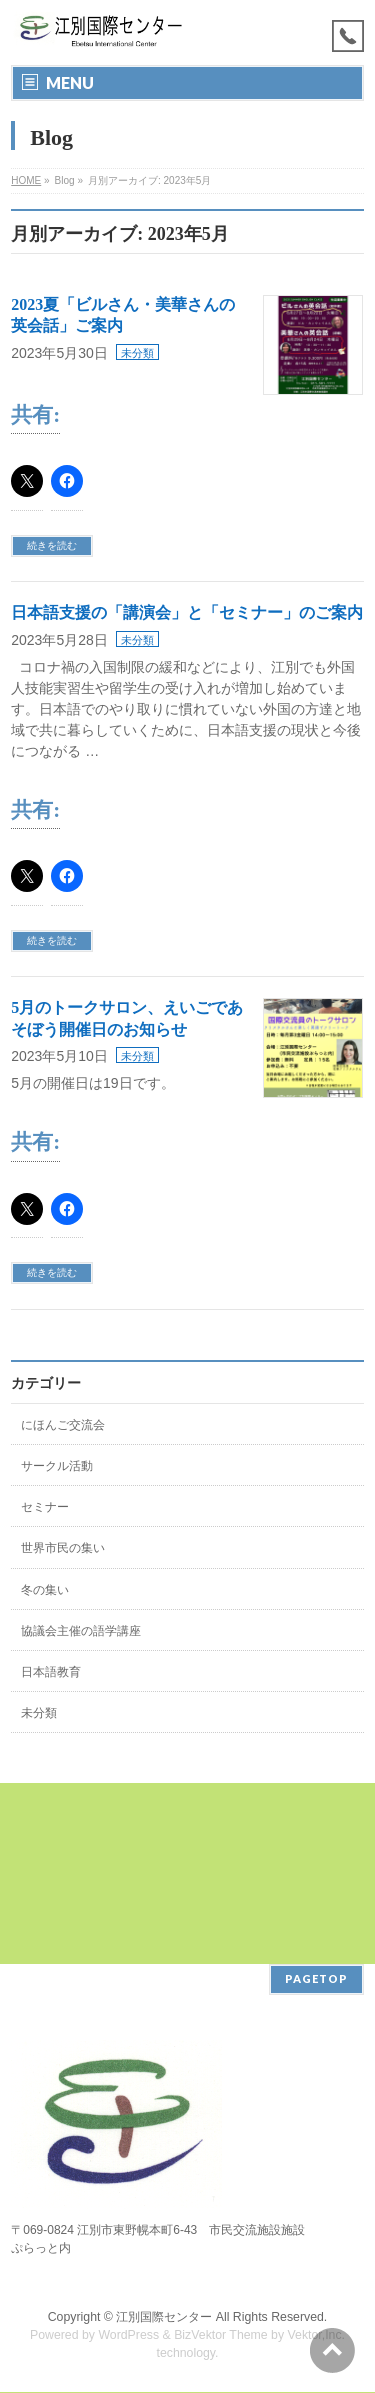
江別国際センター (164, 2317)
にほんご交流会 (63, 1425)
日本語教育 (51, 1672)
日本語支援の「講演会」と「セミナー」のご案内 (187, 612)
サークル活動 (57, 1466)
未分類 (137, 353)
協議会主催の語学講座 (81, 1631)
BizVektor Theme (221, 2335)
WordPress (128, 2335)
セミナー (45, 1507)
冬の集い (45, 1590)
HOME (26, 180)
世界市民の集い (63, 1548)
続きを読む (52, 545)
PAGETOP (316, 1978)
